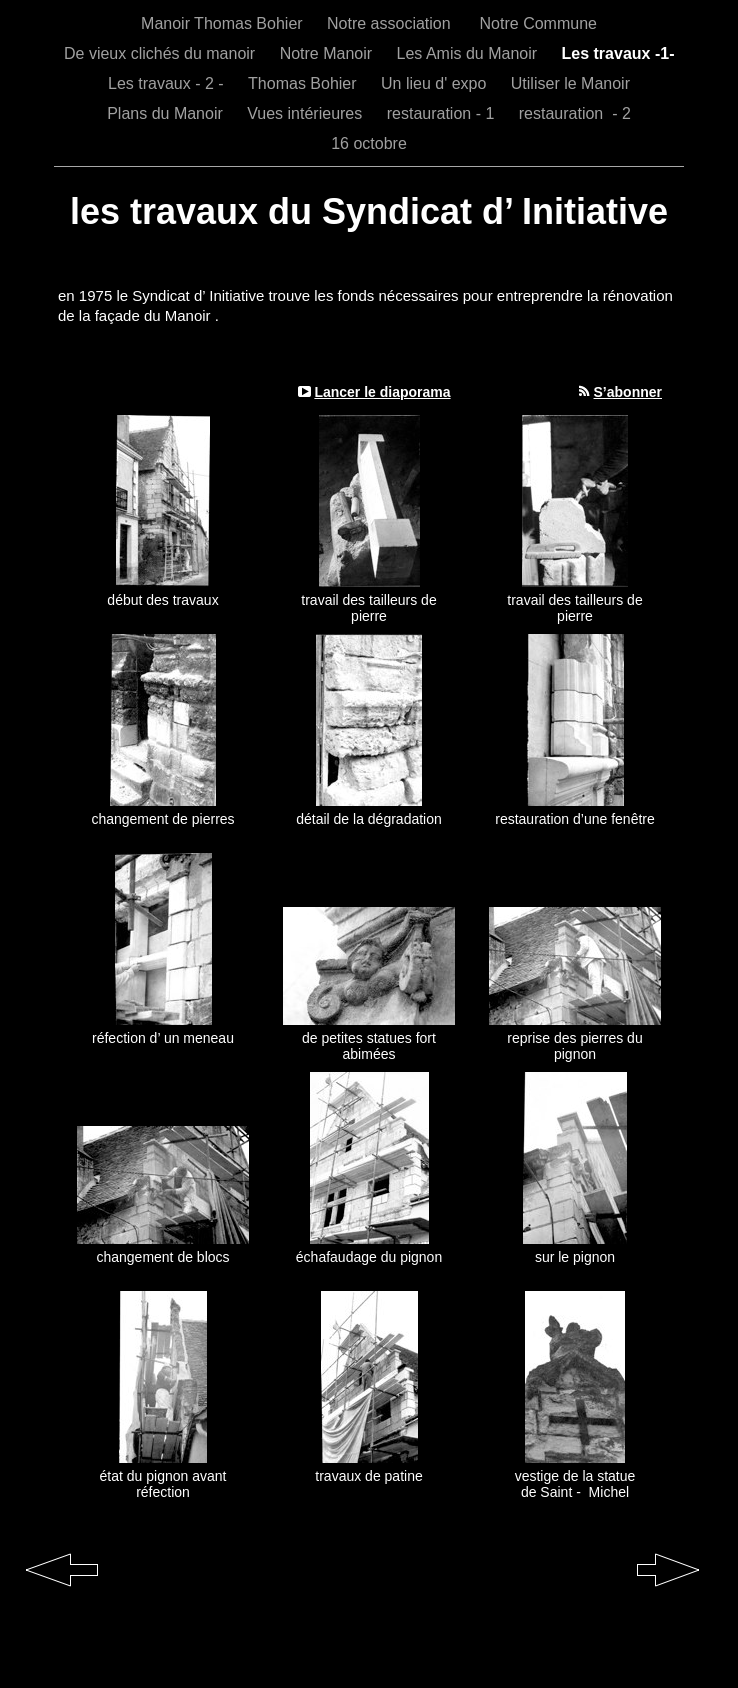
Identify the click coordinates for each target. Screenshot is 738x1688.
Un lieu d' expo (436, 83)
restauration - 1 (443, 113)
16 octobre (369, 143)
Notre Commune (538, 23)
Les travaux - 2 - (168, 83)
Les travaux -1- (618, 53)
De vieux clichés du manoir (162, 53)
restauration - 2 (575, 113)
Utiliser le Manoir (570, 83)
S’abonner (628, 392)
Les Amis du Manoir (469, 53)
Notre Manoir (328, 53)
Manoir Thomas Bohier (224, 23)
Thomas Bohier (304, 83)
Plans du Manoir (167, 113)
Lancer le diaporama (382, 392)
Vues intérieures (306, 113)
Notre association (393, 23)
